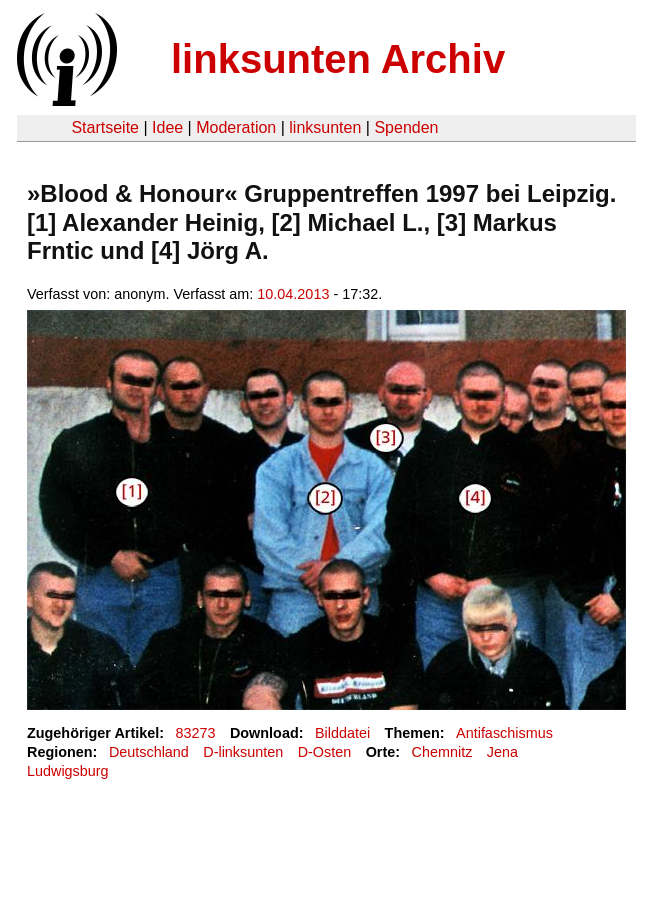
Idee (167, 127)
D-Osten (325, 752)
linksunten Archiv (338, 59)
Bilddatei (342, 733)
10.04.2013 (293, 294)
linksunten (325, 127)
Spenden (406, 127)
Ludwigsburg (68, 771)
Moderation (236, 127)
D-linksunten (243, 752)
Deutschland (149, 752)
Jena (502, 752)
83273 (196, 733)
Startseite (105, 127)
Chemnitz (442, 752)
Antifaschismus (504, 733)
